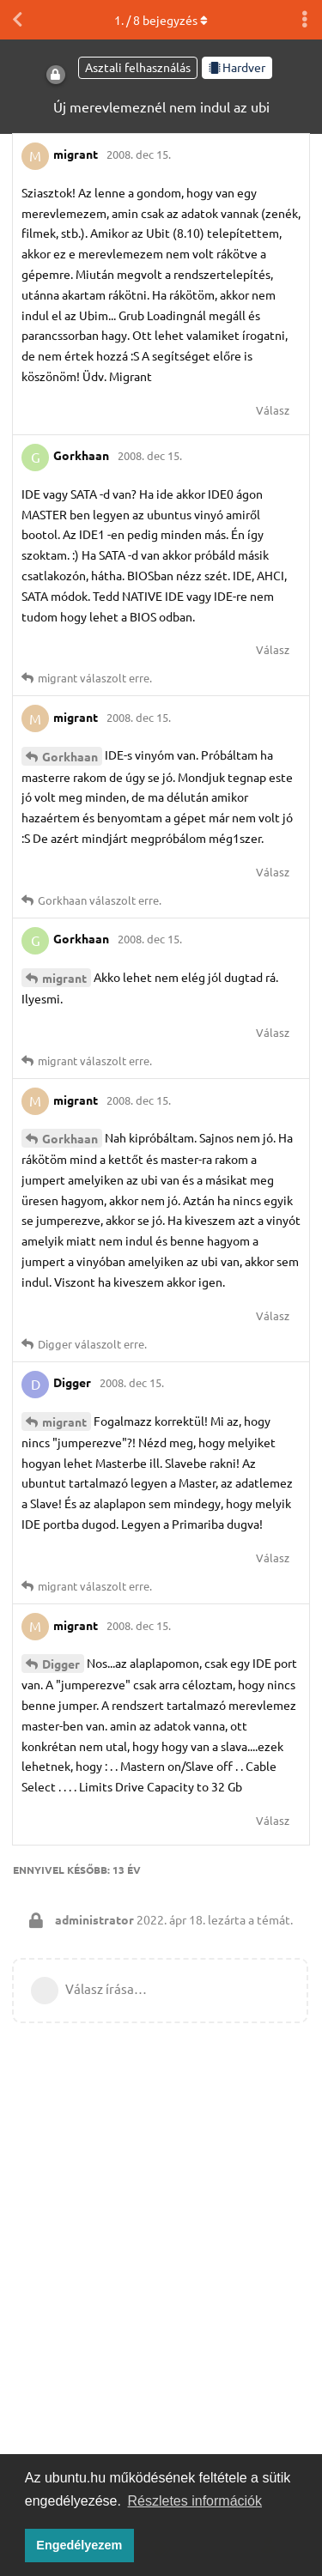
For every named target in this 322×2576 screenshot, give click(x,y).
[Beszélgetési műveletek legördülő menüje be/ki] (305, 19)
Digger (61, 1663)
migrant (64, 977)
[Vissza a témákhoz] (17, 19)
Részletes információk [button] (195, 2501)
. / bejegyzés (161, 19)
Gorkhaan (70, 756)
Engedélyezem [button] (79, 2545)
